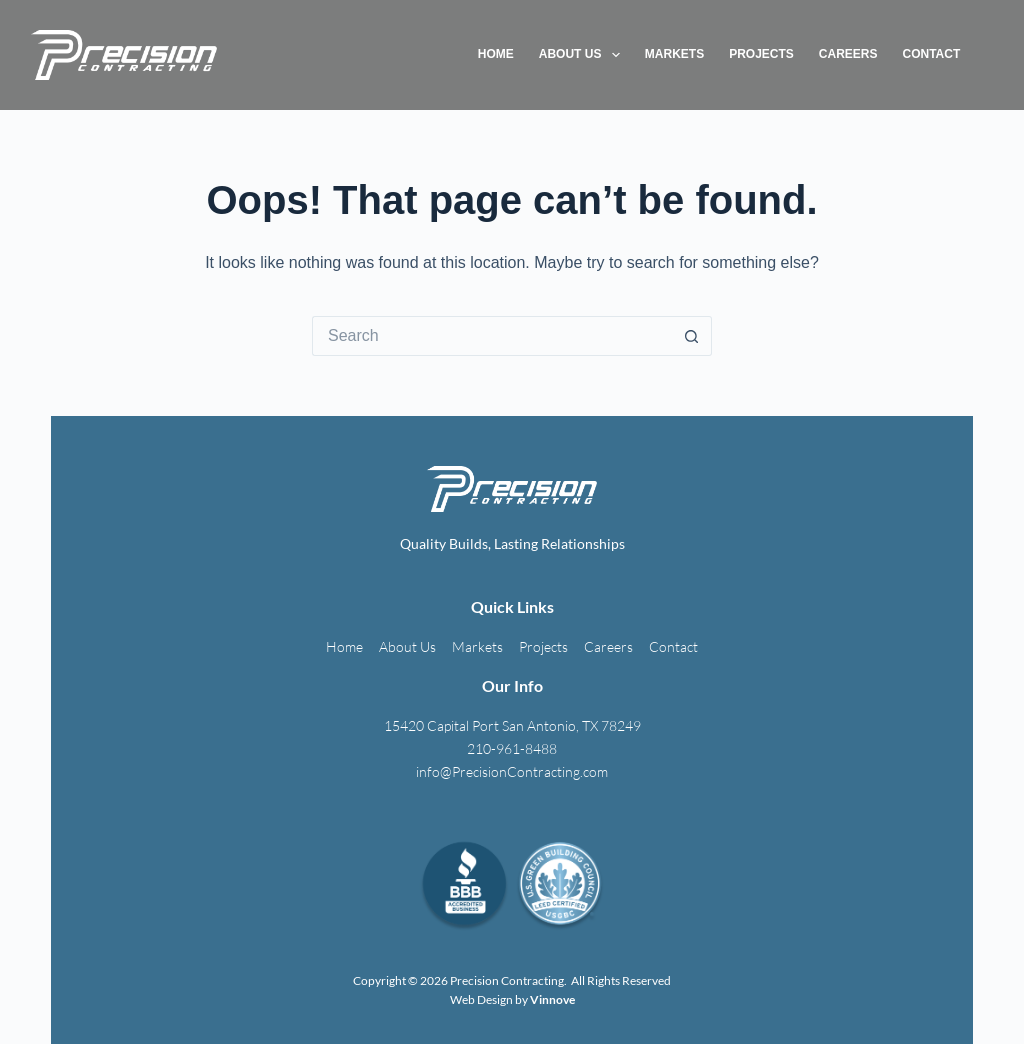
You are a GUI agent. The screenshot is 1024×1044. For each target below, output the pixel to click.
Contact (932, 54)
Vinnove (552, 999)
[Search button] (692, 336)
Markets (674, 54)
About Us (583, 55)
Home (496, 54)
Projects (761, 54)
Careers (848, 54)
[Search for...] (492, 336)
